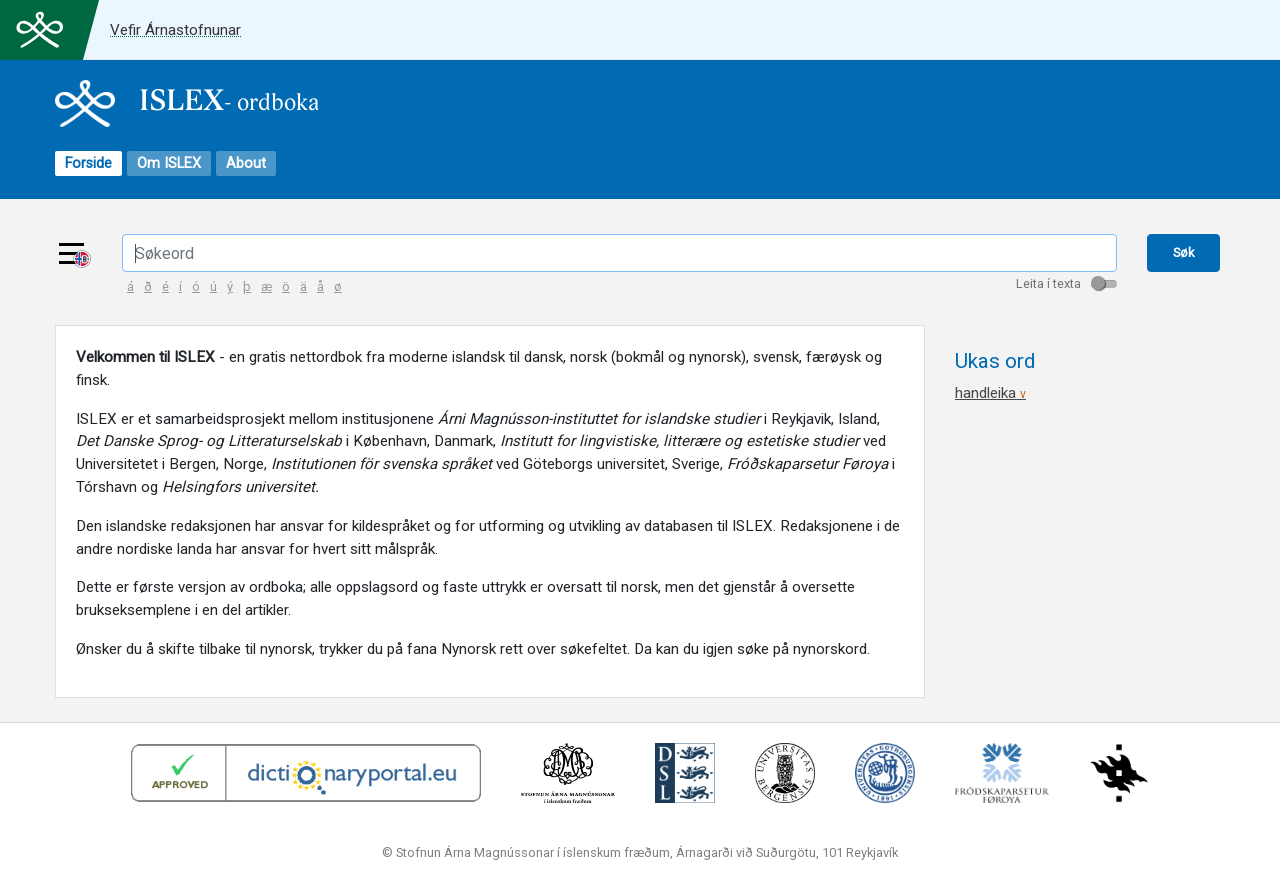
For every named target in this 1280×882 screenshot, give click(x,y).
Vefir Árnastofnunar (175, 30)
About (246, 163)
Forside (88, 163)
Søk (1183, 252)
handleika (990, 393)
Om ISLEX (169, 163)
